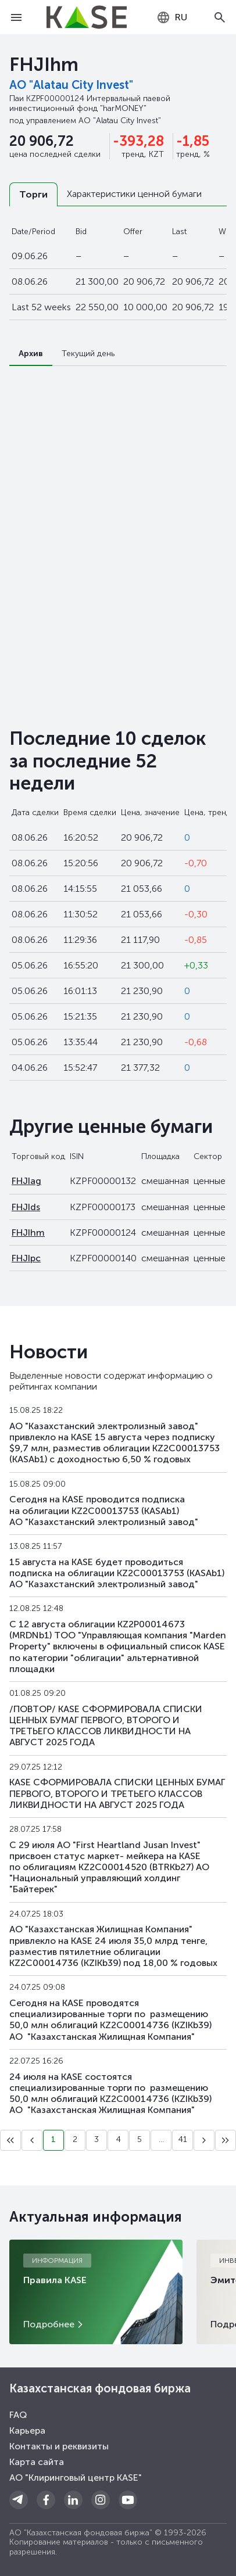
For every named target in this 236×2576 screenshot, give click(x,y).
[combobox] (171, 17)
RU (171, 17)
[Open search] (219, 17)
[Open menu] (16, 17)
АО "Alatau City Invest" (71, 85)
